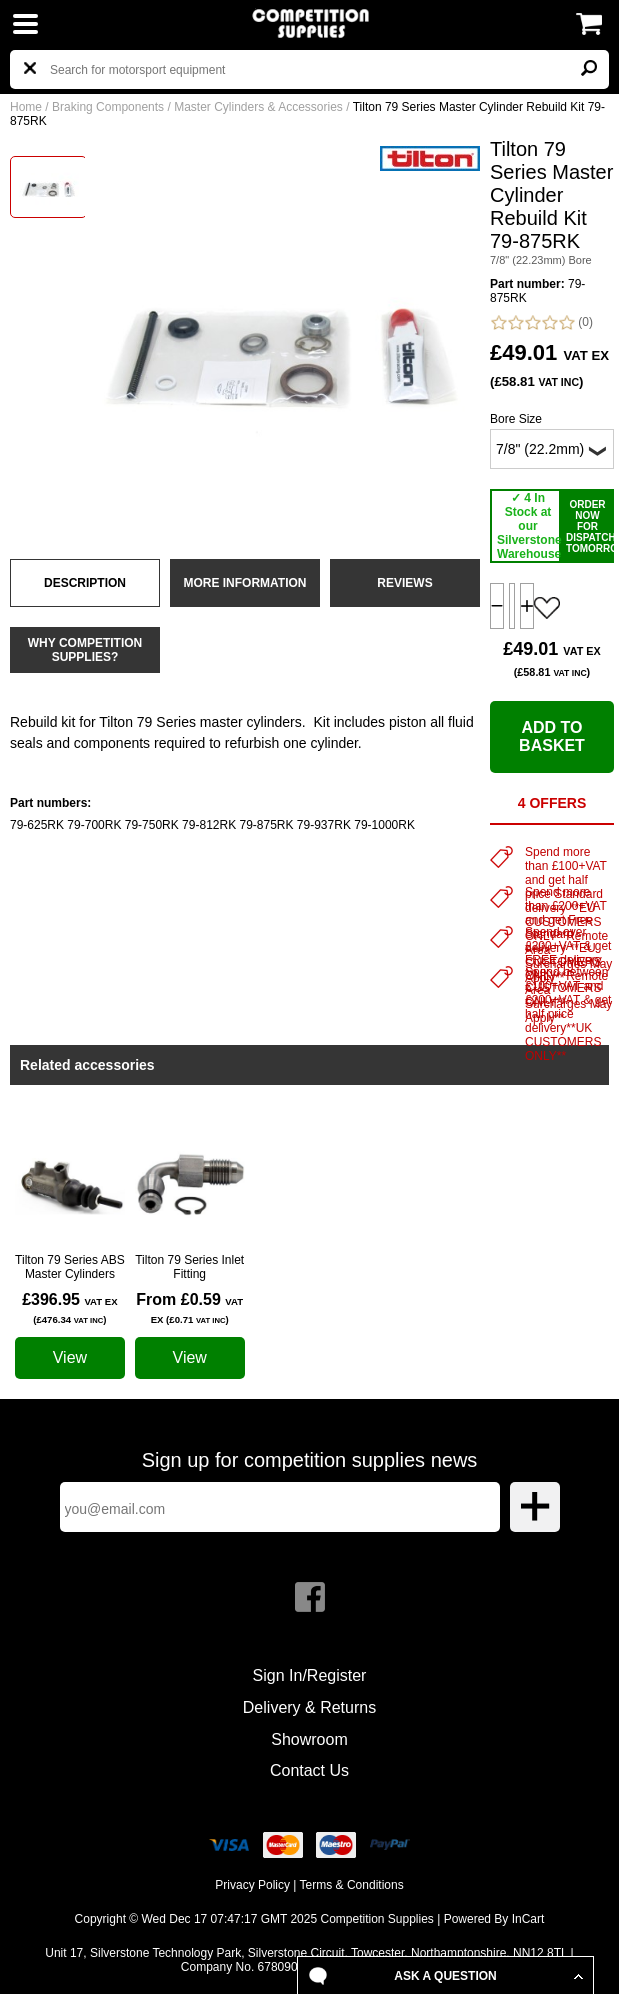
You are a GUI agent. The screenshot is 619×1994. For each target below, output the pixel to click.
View (70, 1357)
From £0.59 (189, 1308)
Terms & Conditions (352, 1885)
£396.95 (70, 1308)
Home (26, 107)
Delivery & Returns (309, 1707)
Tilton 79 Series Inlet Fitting (189, 1267)
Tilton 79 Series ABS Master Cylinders (70, 1267)
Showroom (309, 1739)
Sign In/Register (310, 1675)
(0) (541, 322)
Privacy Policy (252, 1885)
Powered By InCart (494, 1919)
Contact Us (309, 1770)
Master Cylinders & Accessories (258, 107)
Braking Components (108, 107)
